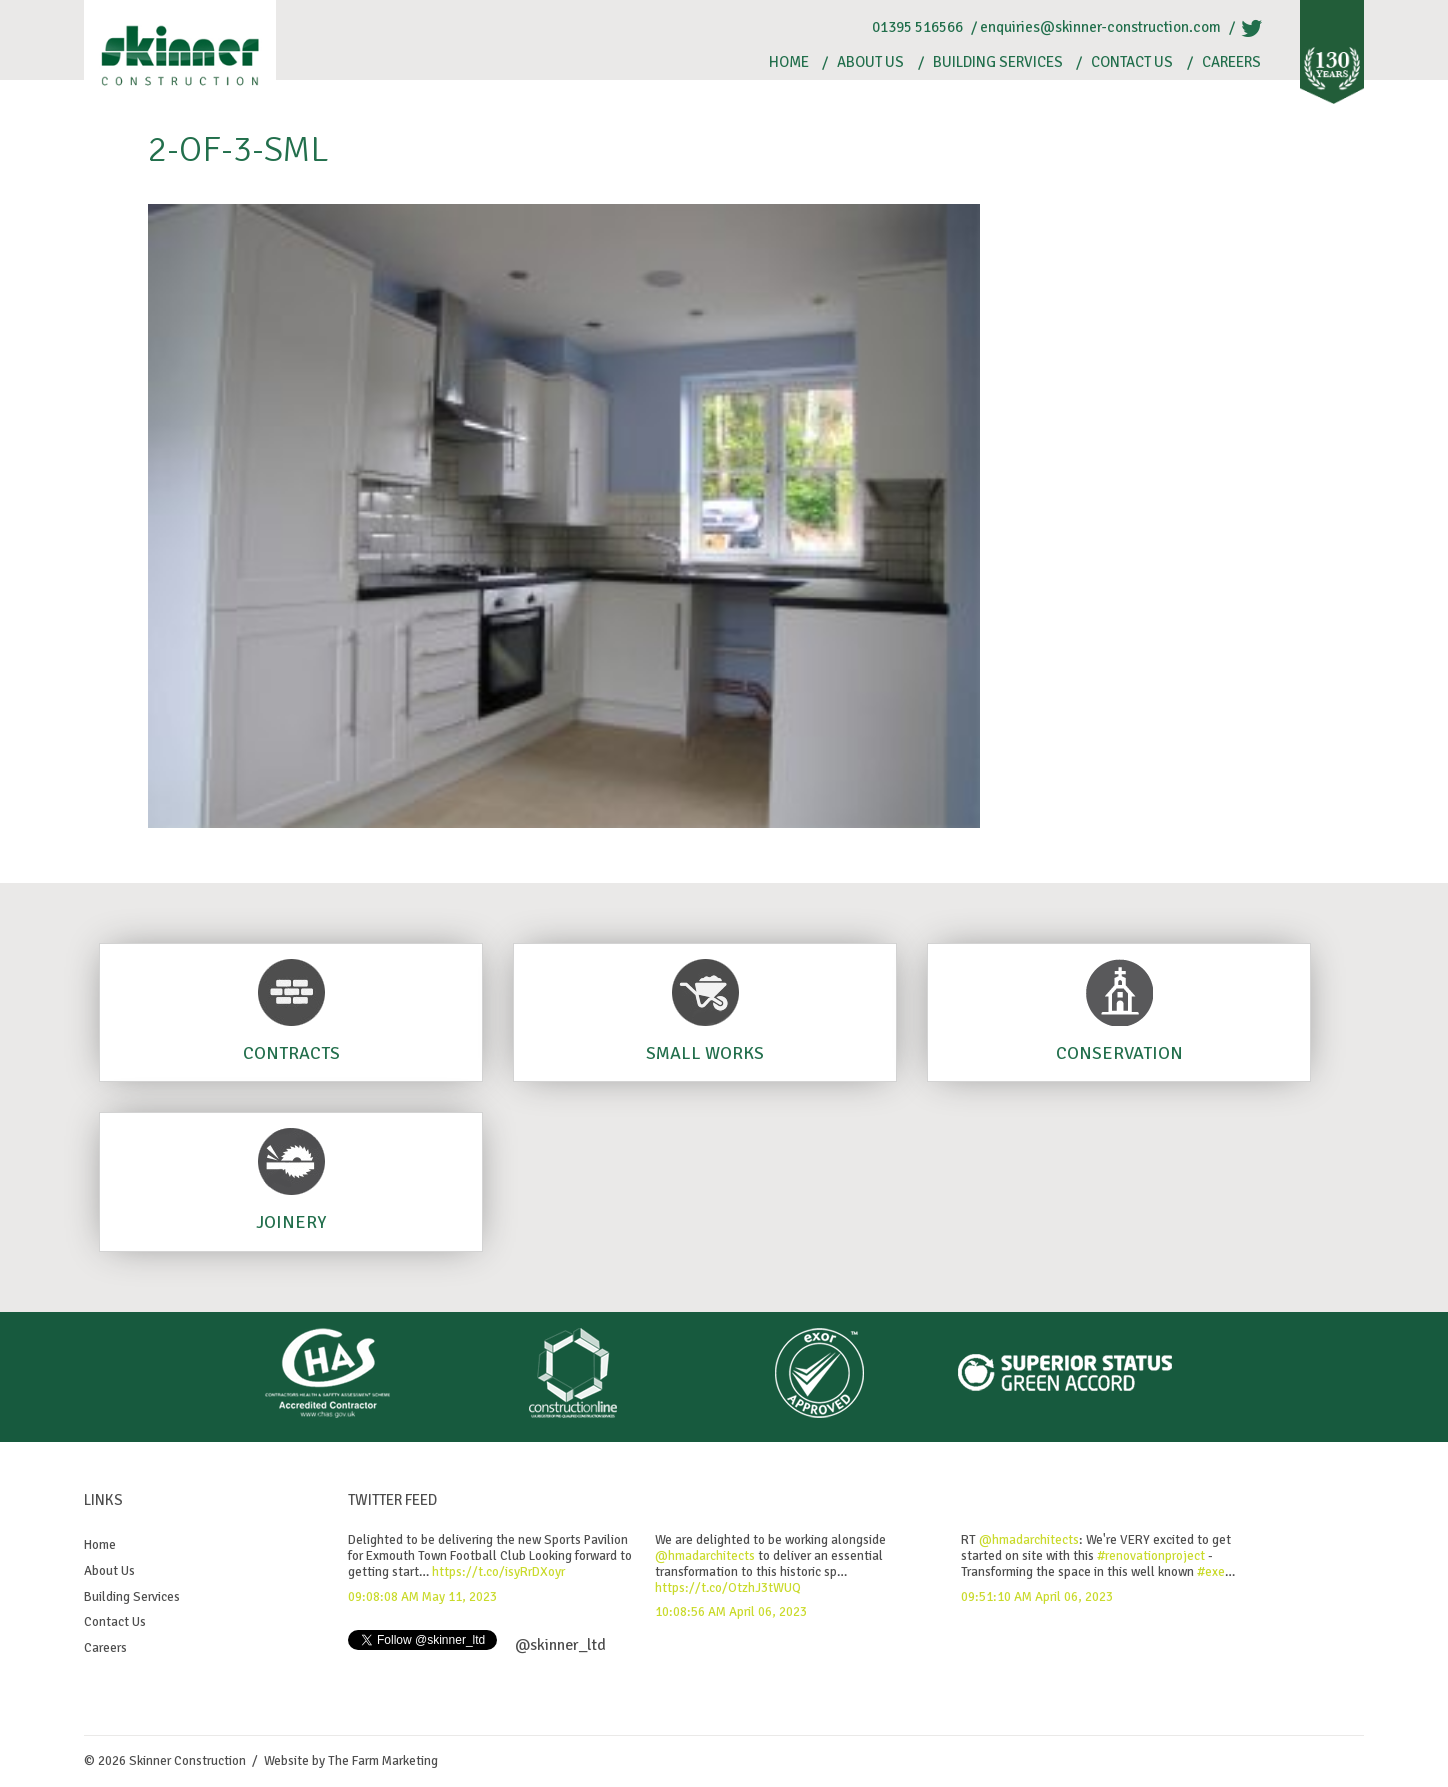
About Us (870, 62)
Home (789, 62)
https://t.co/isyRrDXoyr (498, 1572)
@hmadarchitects (705, 1556)
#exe (1211, 1572)
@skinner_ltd (560, 1645)
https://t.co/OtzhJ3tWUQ (728, 1588)
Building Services (998, 62)
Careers (1231, 62)
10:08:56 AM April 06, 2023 (731, 1612)
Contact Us (1132, 62)
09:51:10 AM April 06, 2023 (1037, 1597)
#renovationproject (1151, 1556)
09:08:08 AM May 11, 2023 (422, 1597)
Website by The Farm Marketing (351, 1761)
